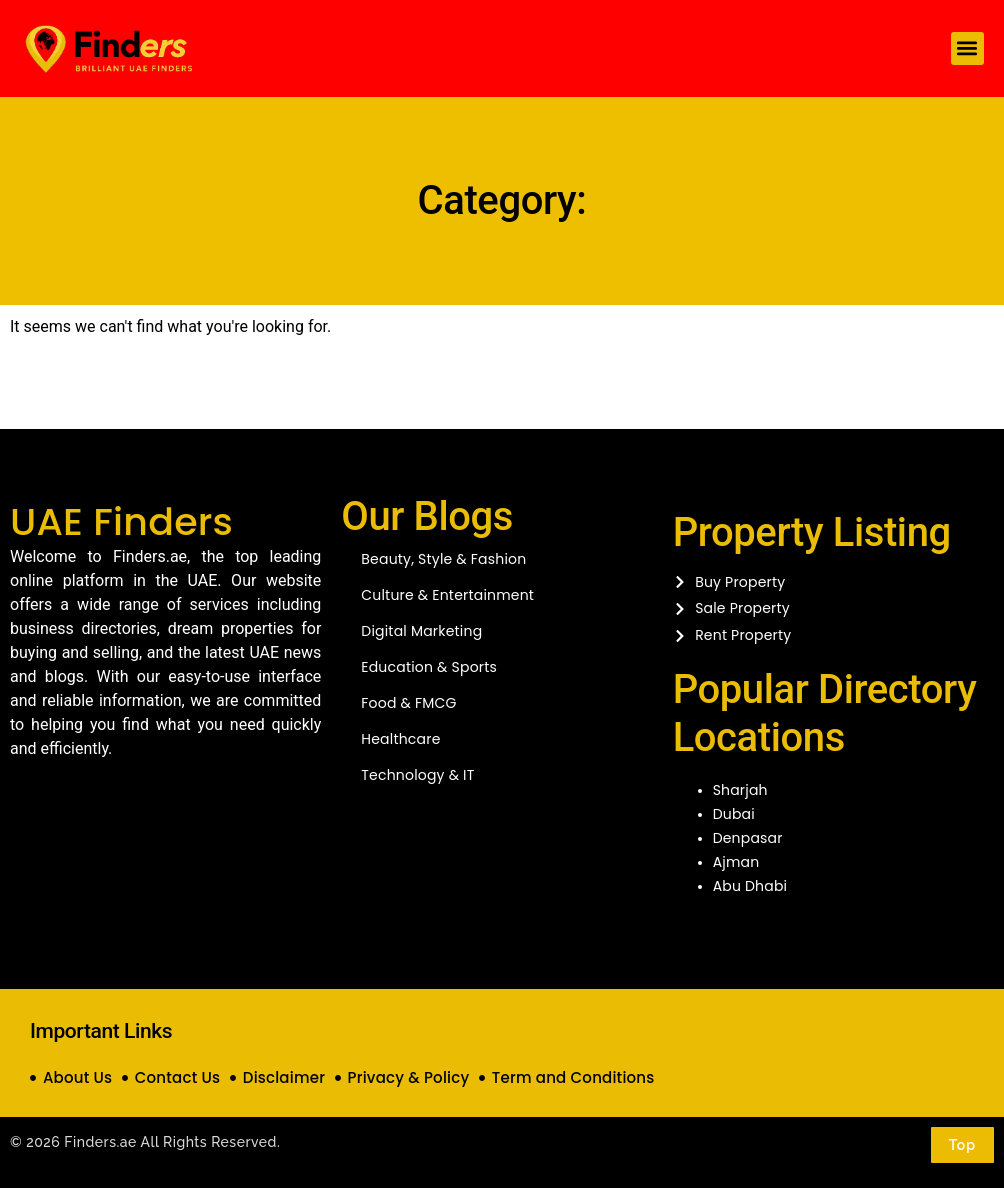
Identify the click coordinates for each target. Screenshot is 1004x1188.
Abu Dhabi (750, 886)
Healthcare (400, 739)
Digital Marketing (421, 631)
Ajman (736, 862)
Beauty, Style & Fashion (443, 559)
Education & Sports (429, 667)
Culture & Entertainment (447, 595)
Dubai (734, 814)
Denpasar (748, 838)
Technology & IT (417, 775)
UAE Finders (121, 521)
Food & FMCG (408, 703)
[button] (967, 48)
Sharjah (740, 790)
